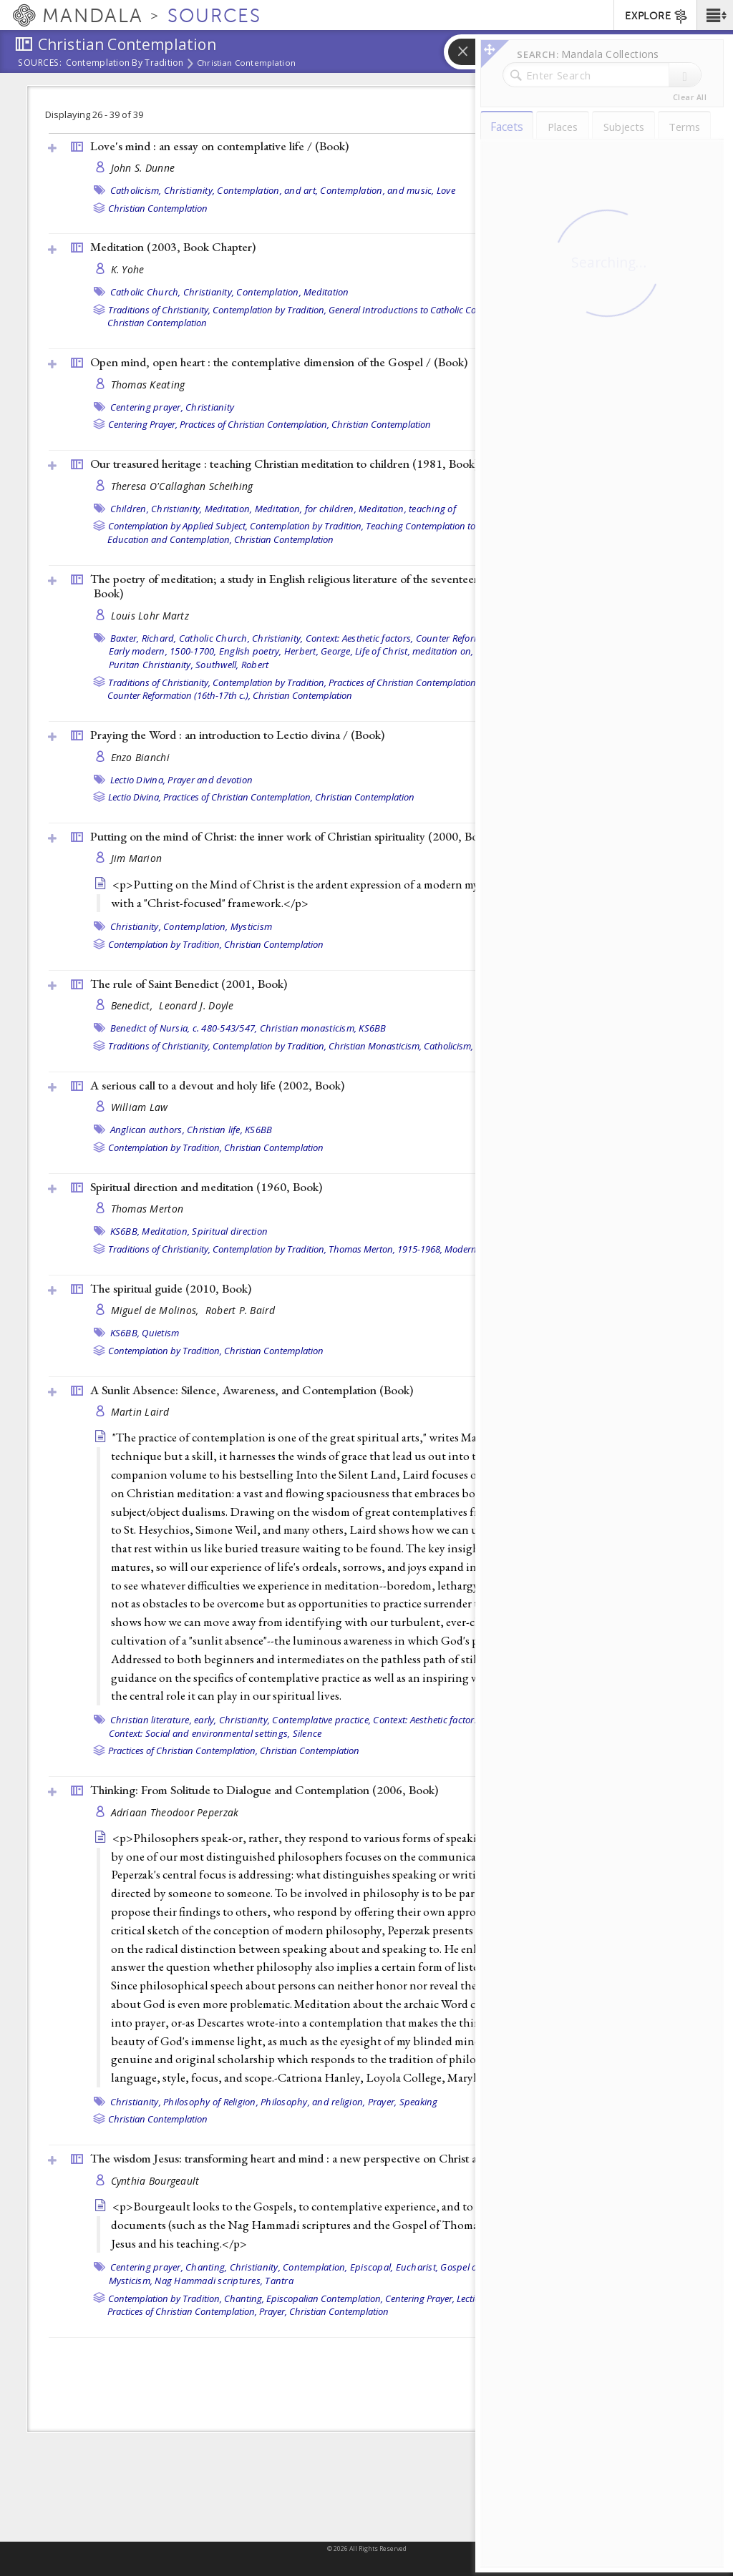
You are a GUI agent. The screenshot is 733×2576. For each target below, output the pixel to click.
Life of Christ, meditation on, (414, 651)
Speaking (418, 2101)
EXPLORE (657, 16)
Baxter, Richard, (143, 638)
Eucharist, (417, 2267)
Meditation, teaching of (407, 508)
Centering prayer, (146, 407)
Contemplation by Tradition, (269, 309)
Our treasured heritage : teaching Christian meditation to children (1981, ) (284, 463)
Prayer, (382, 2101)
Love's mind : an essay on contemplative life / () (219, 146)
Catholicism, (136, 190)
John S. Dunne (143, 168)
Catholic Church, (145, 291)
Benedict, (133, 1005)
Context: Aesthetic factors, (360, 638)
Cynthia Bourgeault (155, 2181)
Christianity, (189, 190)
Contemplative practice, (321, 1719)
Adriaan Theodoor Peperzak (175, 1812)
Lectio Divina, (138, 779)
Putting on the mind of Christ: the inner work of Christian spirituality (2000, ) (292, 836)
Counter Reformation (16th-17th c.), (179, 695)
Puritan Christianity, (151, 664)
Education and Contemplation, (169, 539)
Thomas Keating (148, 384)
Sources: (40, 64)
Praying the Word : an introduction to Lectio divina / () (237, 735)
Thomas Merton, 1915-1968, (385, 1249)
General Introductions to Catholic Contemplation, (428, 309)
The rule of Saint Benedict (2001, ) (188, 983)
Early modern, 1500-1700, (163, 651)
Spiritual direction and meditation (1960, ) (206, 1187)
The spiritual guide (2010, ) (170, 1288)
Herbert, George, (318, 651)
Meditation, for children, (305, 508)
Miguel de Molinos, (156, 1310)
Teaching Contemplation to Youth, (435, 525)
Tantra (279, 2280)
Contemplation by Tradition (125, 64)
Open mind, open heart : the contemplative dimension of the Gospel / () (278, 362)
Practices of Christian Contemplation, (254, 424)
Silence (307, 1733)
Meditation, (229, 508)
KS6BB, (125, 1231)
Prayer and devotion (210, 779)
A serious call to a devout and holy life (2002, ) (217, 1085)
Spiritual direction (230, 1231)
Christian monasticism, (308, 1028)
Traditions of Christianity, (159, 309)
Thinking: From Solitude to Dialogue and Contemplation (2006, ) (264, 1790)
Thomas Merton (147, 1208)
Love (446, 190)
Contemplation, (268, 291)
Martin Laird (140, 1412)
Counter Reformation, (461, 638)
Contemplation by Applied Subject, (178, 525)
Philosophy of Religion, (210, 2101)
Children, (129, 508)
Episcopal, (372, 2267)
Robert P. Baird (240, 1310)
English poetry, (250, 651)
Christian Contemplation (246, 63)
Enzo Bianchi (140, 757)
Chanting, (206, 2267)
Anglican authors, (147, 1129)
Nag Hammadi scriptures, (209, 2280)
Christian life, (215, 1129)
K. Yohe (128, 269)
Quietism (160, 1332)
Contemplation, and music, (377, 190)
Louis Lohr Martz (150, 615)
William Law (139, 1107)
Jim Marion (136, 858)
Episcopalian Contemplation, (324, 2298)
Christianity (209, 407)
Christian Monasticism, (375, 1045)
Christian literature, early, (163, 1719)
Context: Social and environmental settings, (200, 1733)
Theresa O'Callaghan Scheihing (182, 486)
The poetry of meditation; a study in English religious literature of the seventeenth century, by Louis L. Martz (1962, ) (374, 586)
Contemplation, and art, (267, 190)
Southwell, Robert (231, 664)
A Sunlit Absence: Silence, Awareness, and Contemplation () (251, 1390)
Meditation (326, 291)
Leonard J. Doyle (196, 1005)
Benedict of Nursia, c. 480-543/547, (184, 1028)
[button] (714, 15)
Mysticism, (131, 2280)
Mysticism (251, 926)
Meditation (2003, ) (173, 247)
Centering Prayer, (143, 424)
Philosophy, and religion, (313, 2101)
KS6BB (372, 1028)
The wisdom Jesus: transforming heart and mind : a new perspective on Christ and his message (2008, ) (354, 2158)
